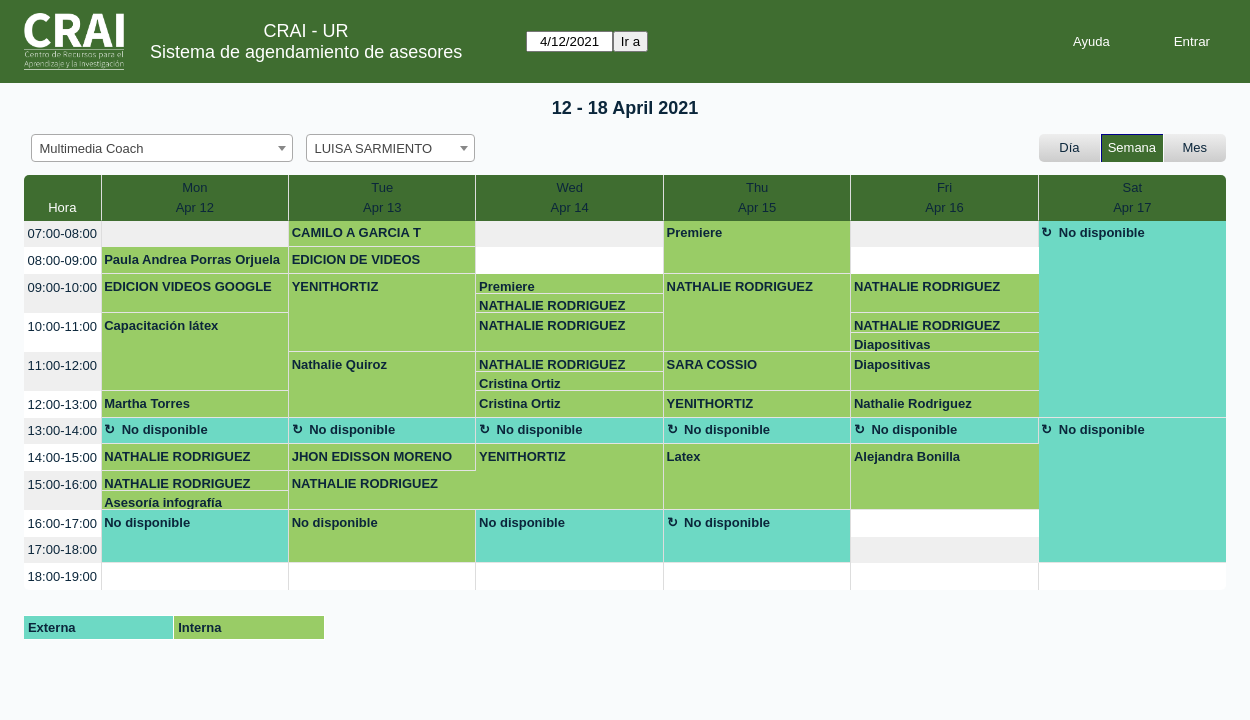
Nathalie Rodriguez (913, 403)
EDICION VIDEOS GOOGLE (188, 286)
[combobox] (162, 148)
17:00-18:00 (62, 549)
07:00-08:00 (62, 233)
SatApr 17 (1132, 197)
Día (1069, 147)
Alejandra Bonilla (907, 456)
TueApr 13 (382, 197)
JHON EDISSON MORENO (372, 456)
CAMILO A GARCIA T (356, 232)
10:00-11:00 (62, 326)
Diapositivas (892, 344)
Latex (684, 456)
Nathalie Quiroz (339, 364)
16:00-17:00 (62, 523)
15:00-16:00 (62, 484)
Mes (1195, 147)
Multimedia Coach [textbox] (92, 148)
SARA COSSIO (712, 364)
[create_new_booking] (195, 234)
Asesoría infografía (163, 502)
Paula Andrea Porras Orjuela (192, 259)
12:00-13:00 (62, 404)
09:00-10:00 (62, 287)
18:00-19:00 (62, 576)
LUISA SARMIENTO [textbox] (374, 148)
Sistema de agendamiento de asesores (306, 52)
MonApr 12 (195, 197)
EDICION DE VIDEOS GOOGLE (356, 263)
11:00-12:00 (62, 365)
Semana (1132, 147)
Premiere (695, 232)
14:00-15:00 (62, 457)
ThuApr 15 (757, 197)
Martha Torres (147, 403)
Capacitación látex (161, 325)
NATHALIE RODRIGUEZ (552, 305)
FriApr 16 (944, 197)
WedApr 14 (570, 197)
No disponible (1102, 232)
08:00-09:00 (62, 260)
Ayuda (1091, 41)
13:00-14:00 (62, 430)
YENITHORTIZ (335, 286)
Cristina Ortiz (520, 383)
